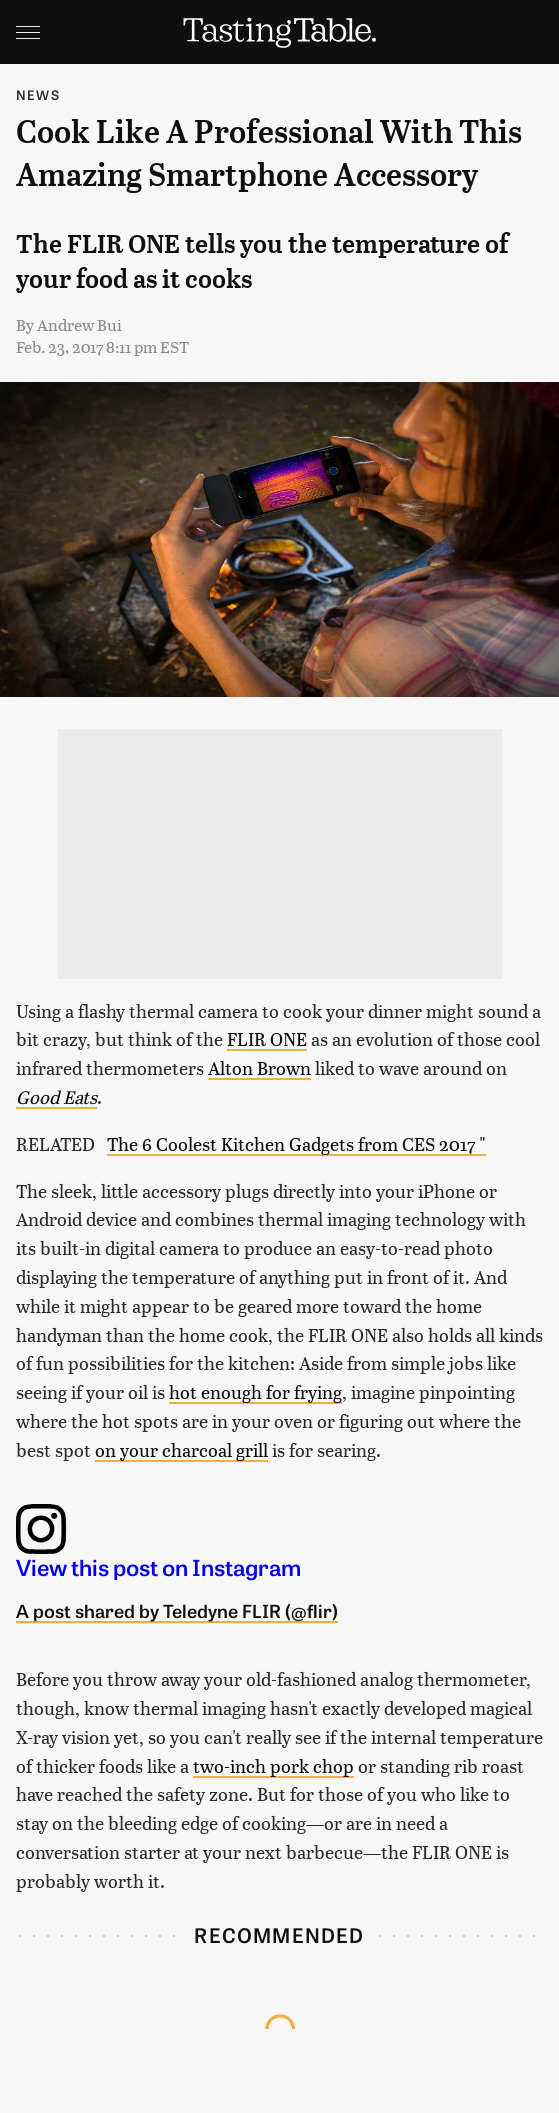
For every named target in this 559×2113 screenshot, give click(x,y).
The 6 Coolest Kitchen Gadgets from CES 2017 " (296, 1143)
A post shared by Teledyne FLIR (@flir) (177, 1610)
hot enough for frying (255, 1391)
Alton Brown (259, 1067)
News (38, 94)
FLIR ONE (267, 1038)
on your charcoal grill (181, 1449)
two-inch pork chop (273, 1765)
